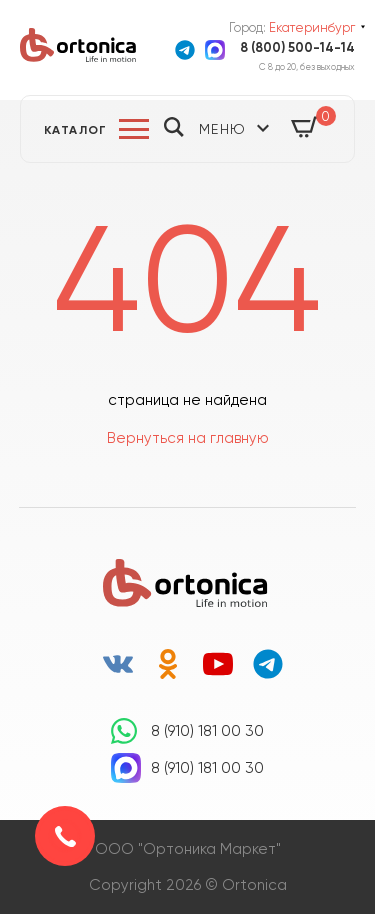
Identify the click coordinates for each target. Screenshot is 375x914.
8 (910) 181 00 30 (207, 731)
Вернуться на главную (188, 438)
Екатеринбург (312, 27)
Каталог (76, 130)
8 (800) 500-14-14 (297, 47)
